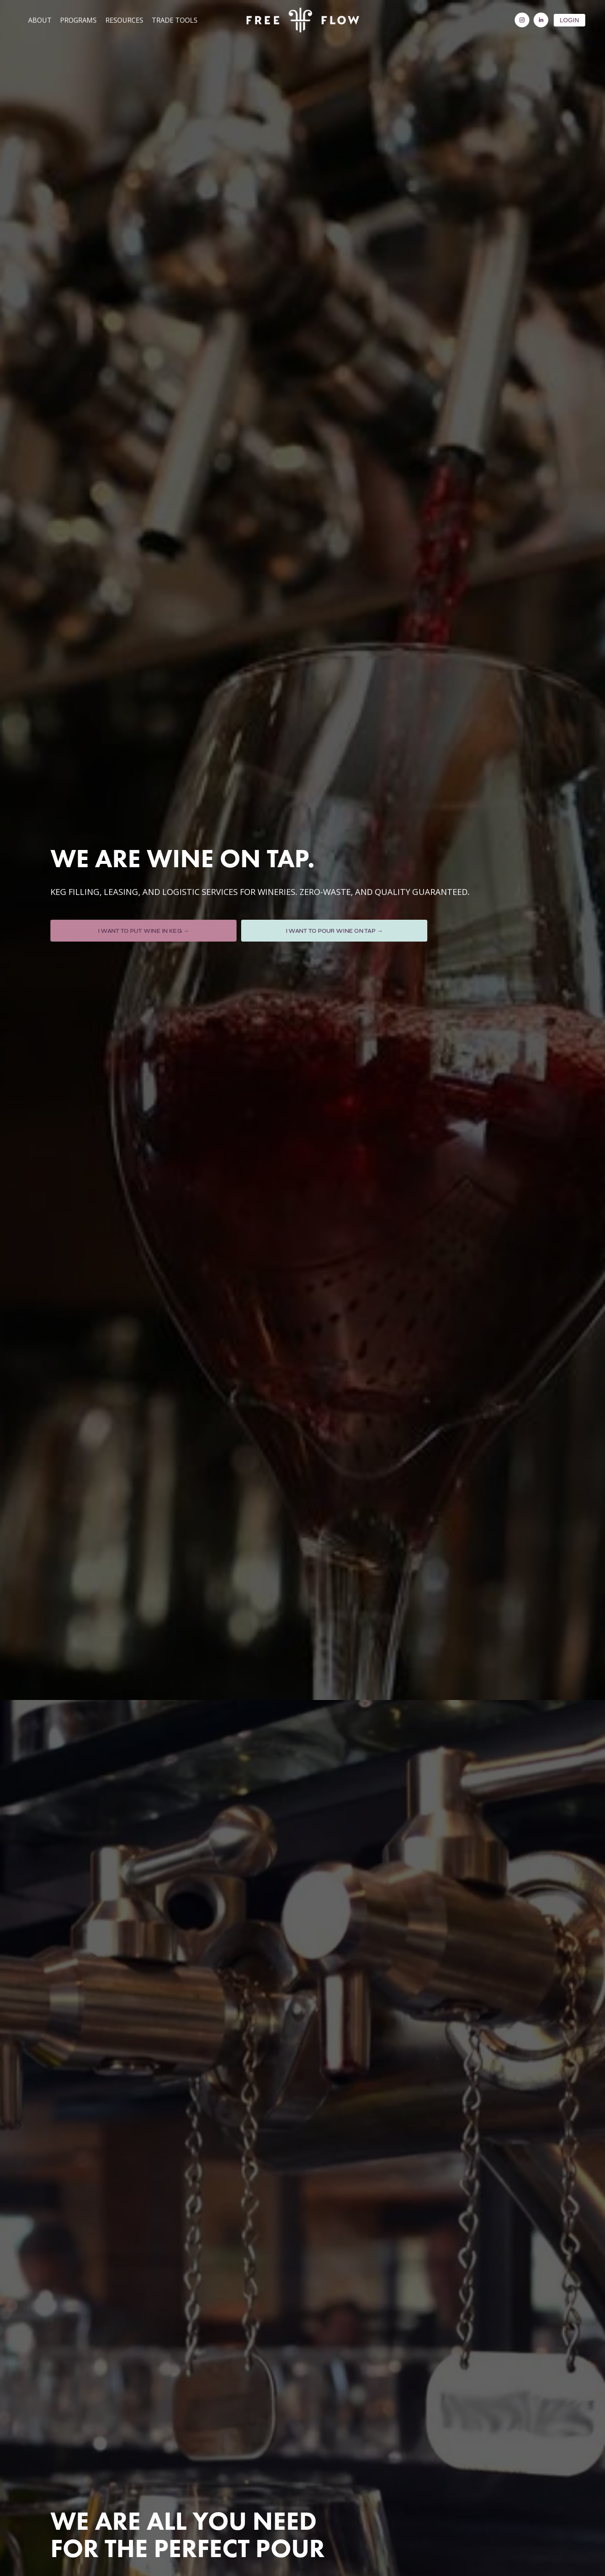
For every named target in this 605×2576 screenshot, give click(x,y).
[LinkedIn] (536, 21)
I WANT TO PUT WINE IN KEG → (143, 930)
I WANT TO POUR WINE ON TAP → (334, 930)
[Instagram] (517, 21)
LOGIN (565, 21)
